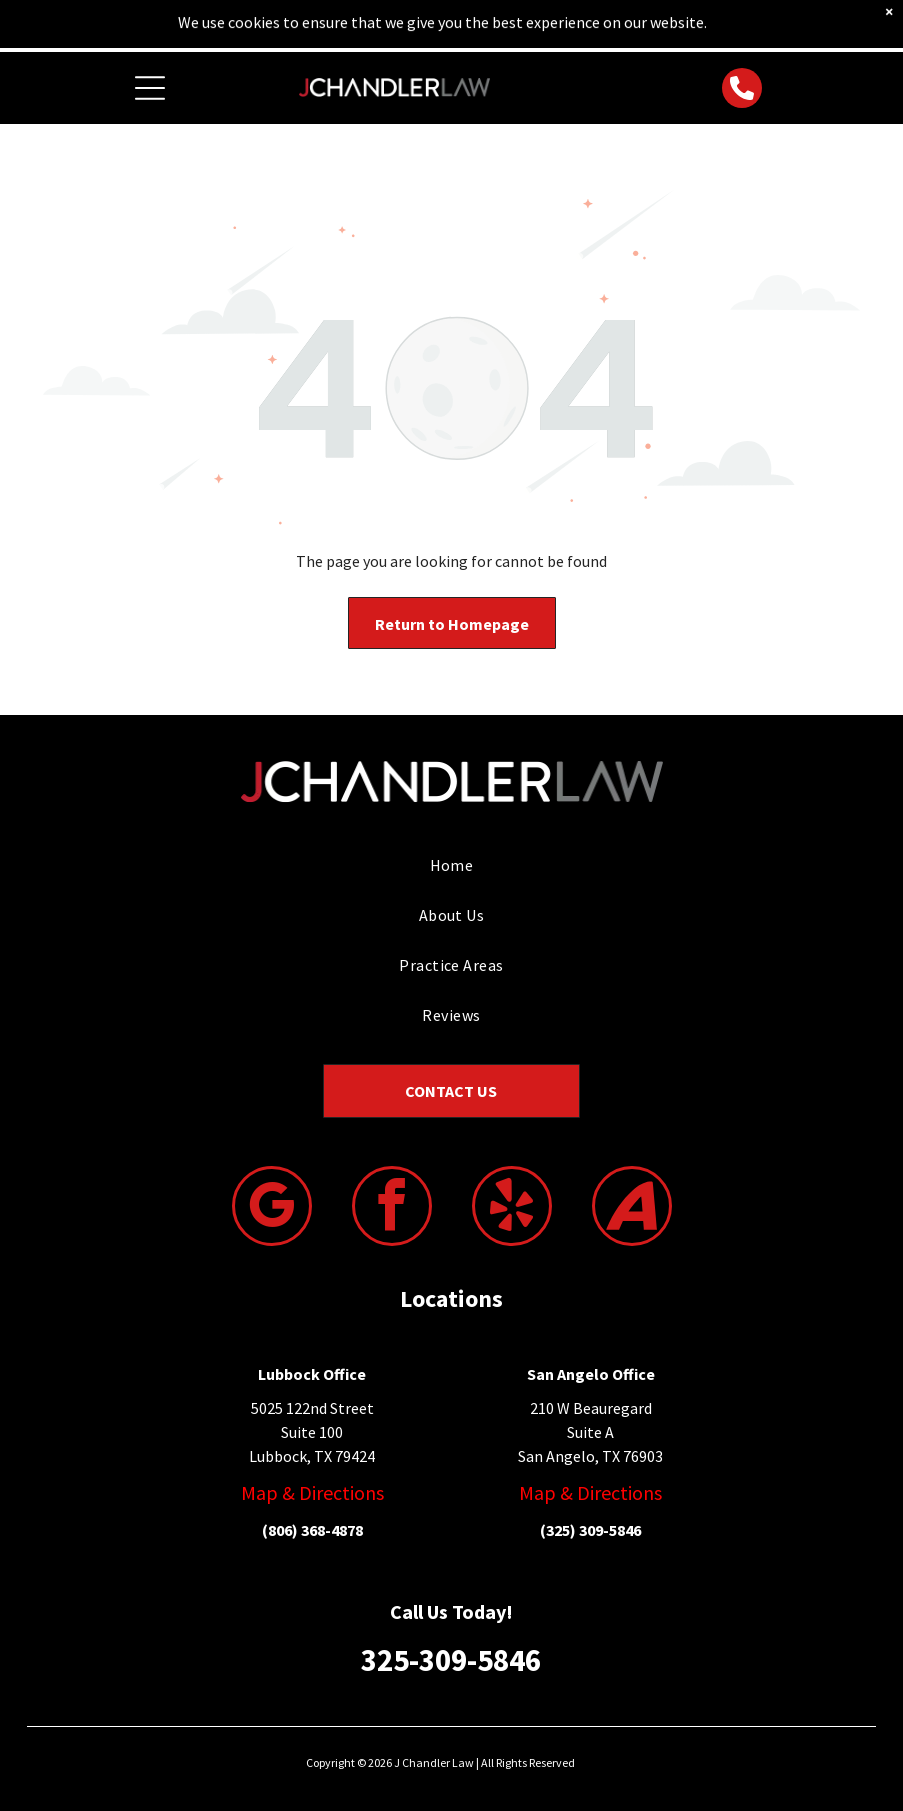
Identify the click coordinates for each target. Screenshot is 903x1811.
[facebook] (392, 1208)
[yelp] (512, 1208)
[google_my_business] (272, 1208)
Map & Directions (312, 1492)
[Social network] (632, 1208)
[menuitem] (451, 865)
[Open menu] (150, 88)
